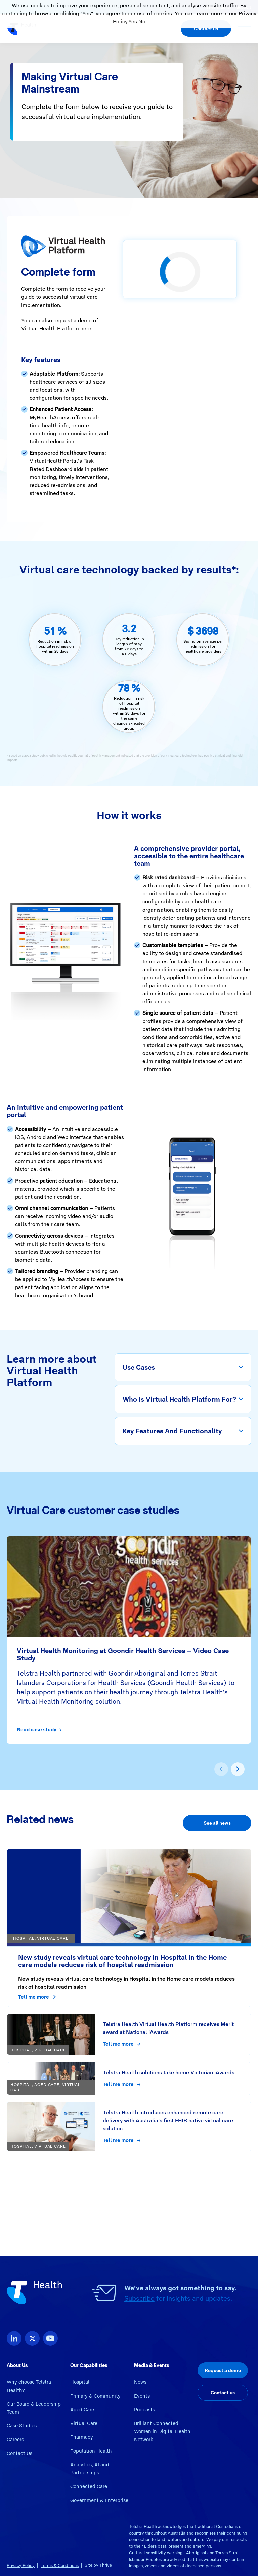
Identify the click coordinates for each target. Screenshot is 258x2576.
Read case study (39, 1729)
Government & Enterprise (99, 2500)
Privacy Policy (21, 2565)
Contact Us (19, 2453)
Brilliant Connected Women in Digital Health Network (162, 2431)
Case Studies (22, 2425)
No (141, 21)
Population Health (91, 2451)
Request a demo (223, 2370)
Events (142, 2396)
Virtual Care (83, 2423)
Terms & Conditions (60, 2565)
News (140, 2382)
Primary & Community (95, 2396)
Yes (132, 21)
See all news (217, 1823)
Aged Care (82, 2409)
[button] (37, 1769)
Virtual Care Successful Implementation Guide (64, 2217)
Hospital (79, 2382)
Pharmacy (81, 2437)
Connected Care (88, 2486)
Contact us (206, 28)
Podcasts (144, 2409)
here (85, 328)
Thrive (105, 2565)
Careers (15, 2439)
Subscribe (139, 2298)
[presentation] (221, 1769)
